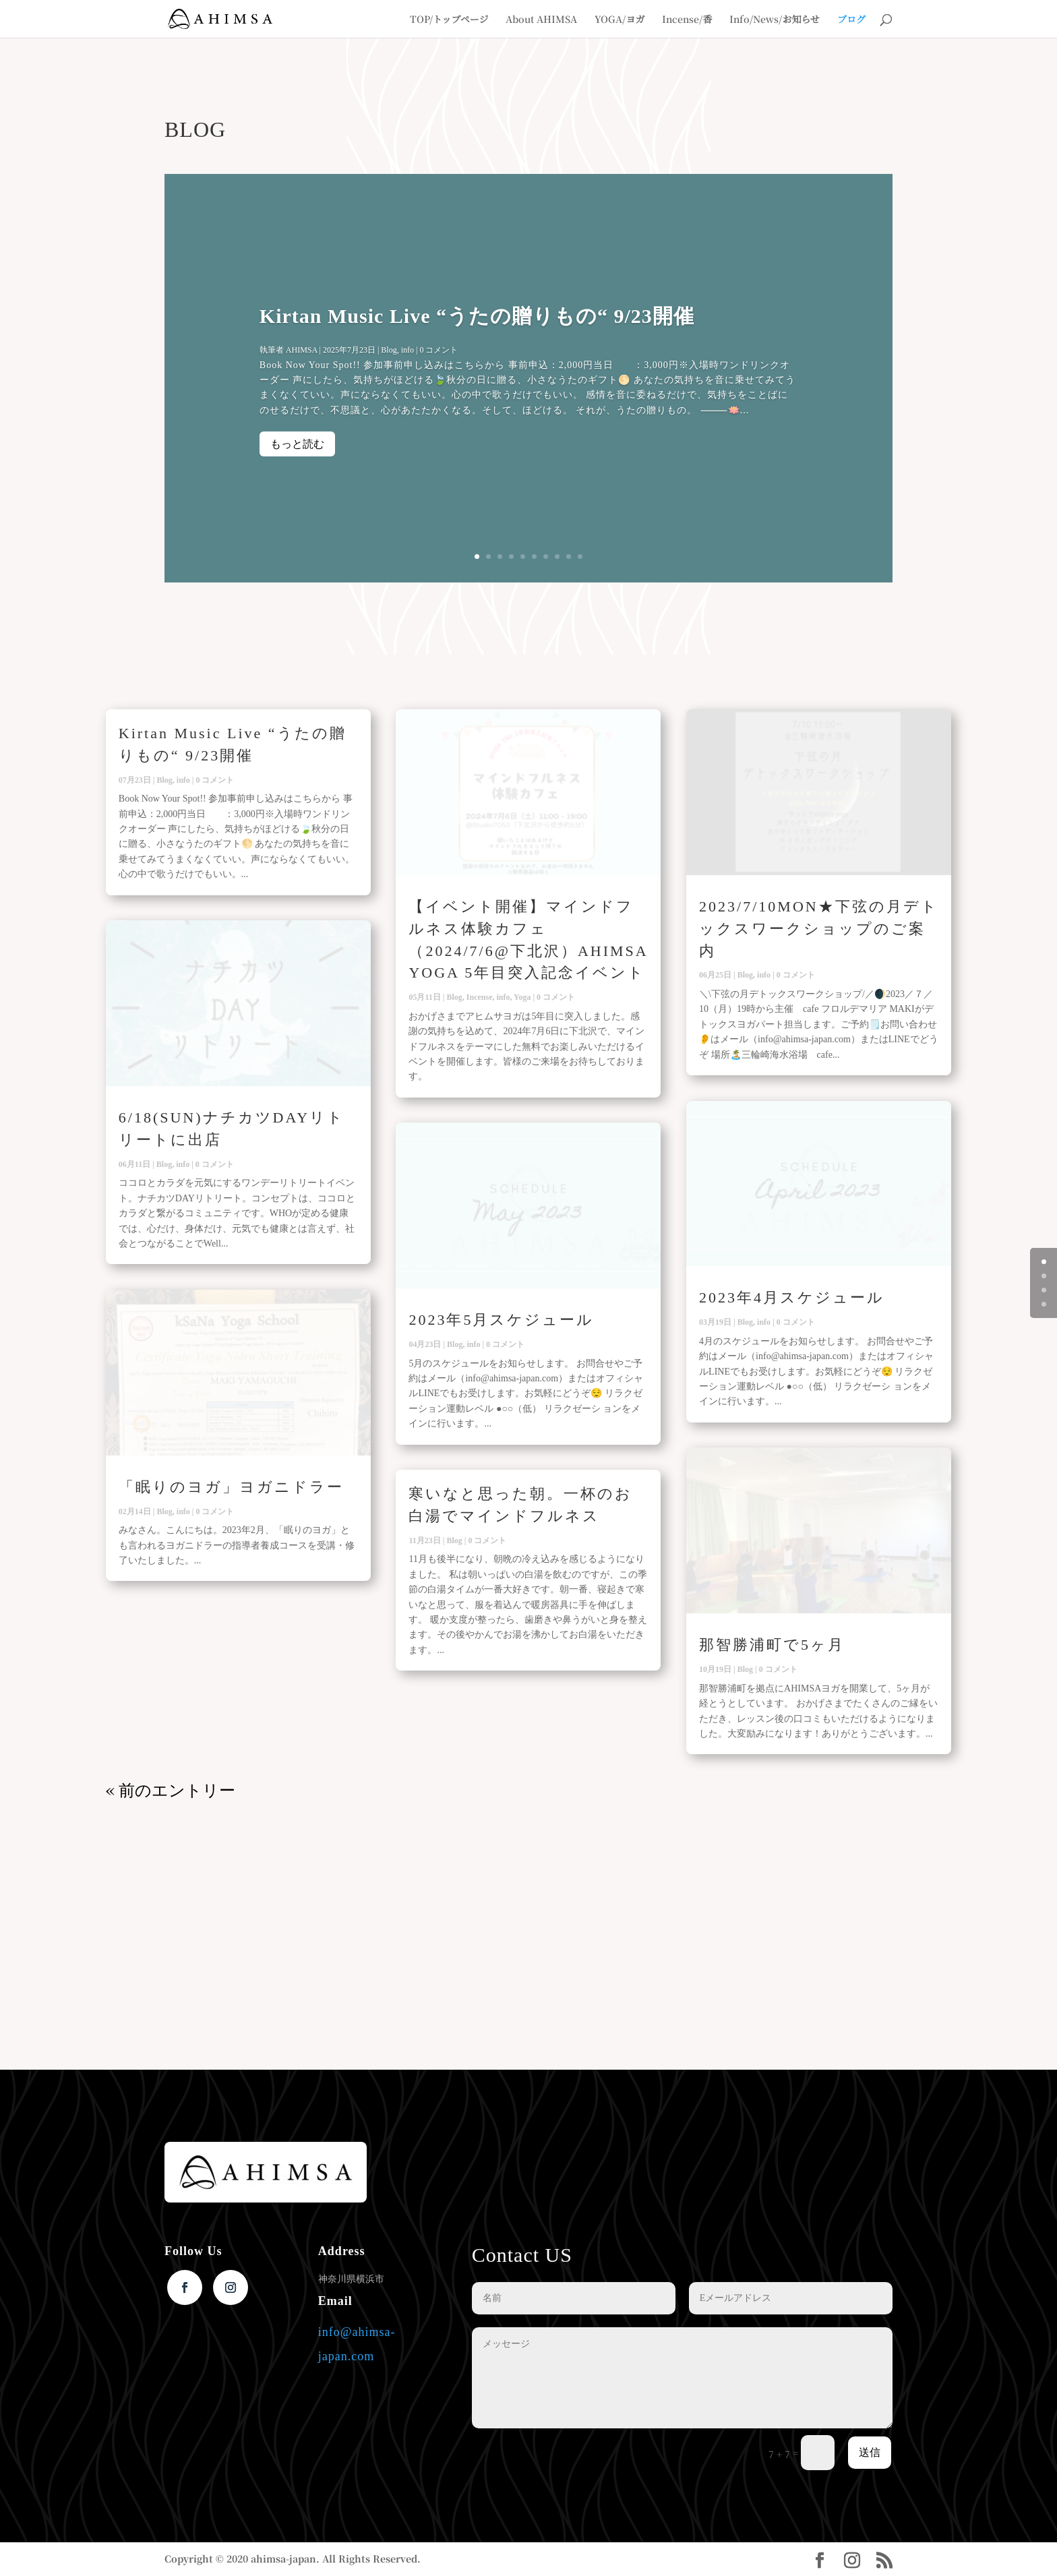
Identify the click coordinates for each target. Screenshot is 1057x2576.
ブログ (851, 20)
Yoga (522, 997)
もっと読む (297, 446)
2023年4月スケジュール (791, 1297)
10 (580, 556)
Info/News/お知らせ (774, 20)
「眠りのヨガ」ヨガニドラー (231, 1486)
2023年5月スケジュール (501, 1319)
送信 (869, 2452)
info (407, 352)
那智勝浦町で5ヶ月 (772, 1644)
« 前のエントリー (170, 1789)
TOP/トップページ (449, 20)
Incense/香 (687, 20)
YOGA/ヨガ (619, 20)
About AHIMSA (541, 20)
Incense (479, 997)
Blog (388, 352)
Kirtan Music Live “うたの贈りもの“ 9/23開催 (477, 318)
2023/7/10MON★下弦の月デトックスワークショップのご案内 (818, 928)
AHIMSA (302, 352)
